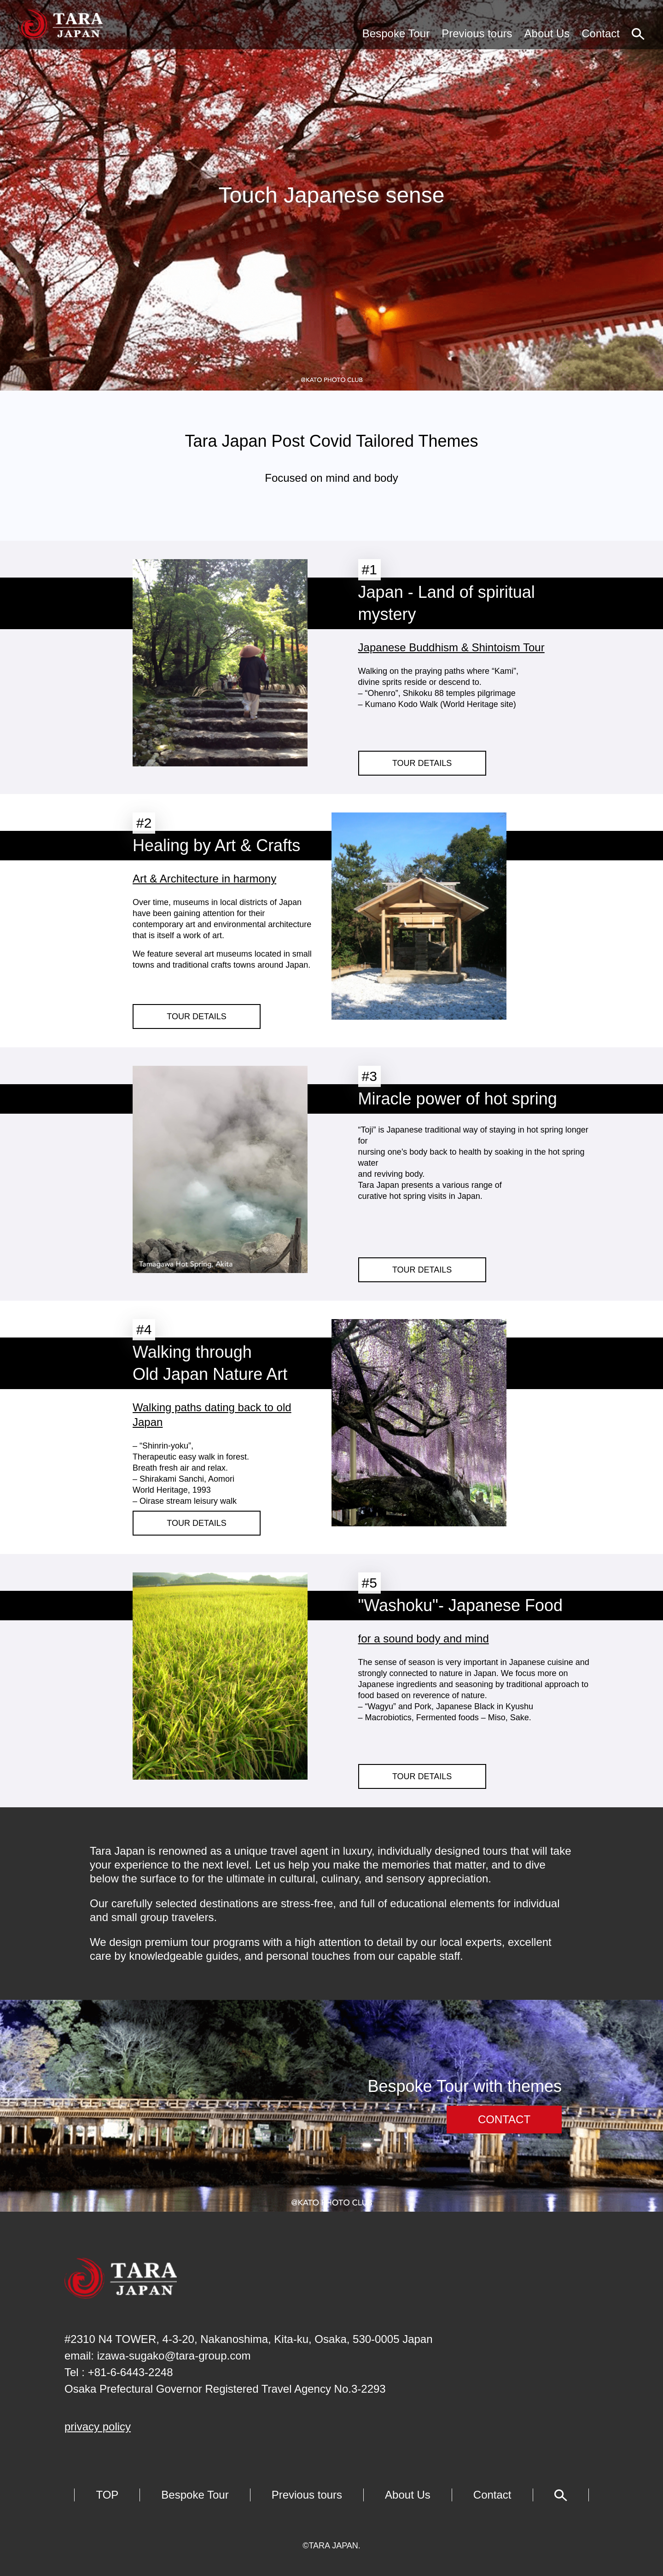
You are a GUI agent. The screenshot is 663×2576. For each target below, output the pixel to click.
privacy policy (97, 2426)
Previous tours (477, 33)
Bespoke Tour (396, 33)
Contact (601, 33)
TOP (107, 2494)
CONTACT (504, 2119)
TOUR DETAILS (422, 763)
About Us (547, 33)
